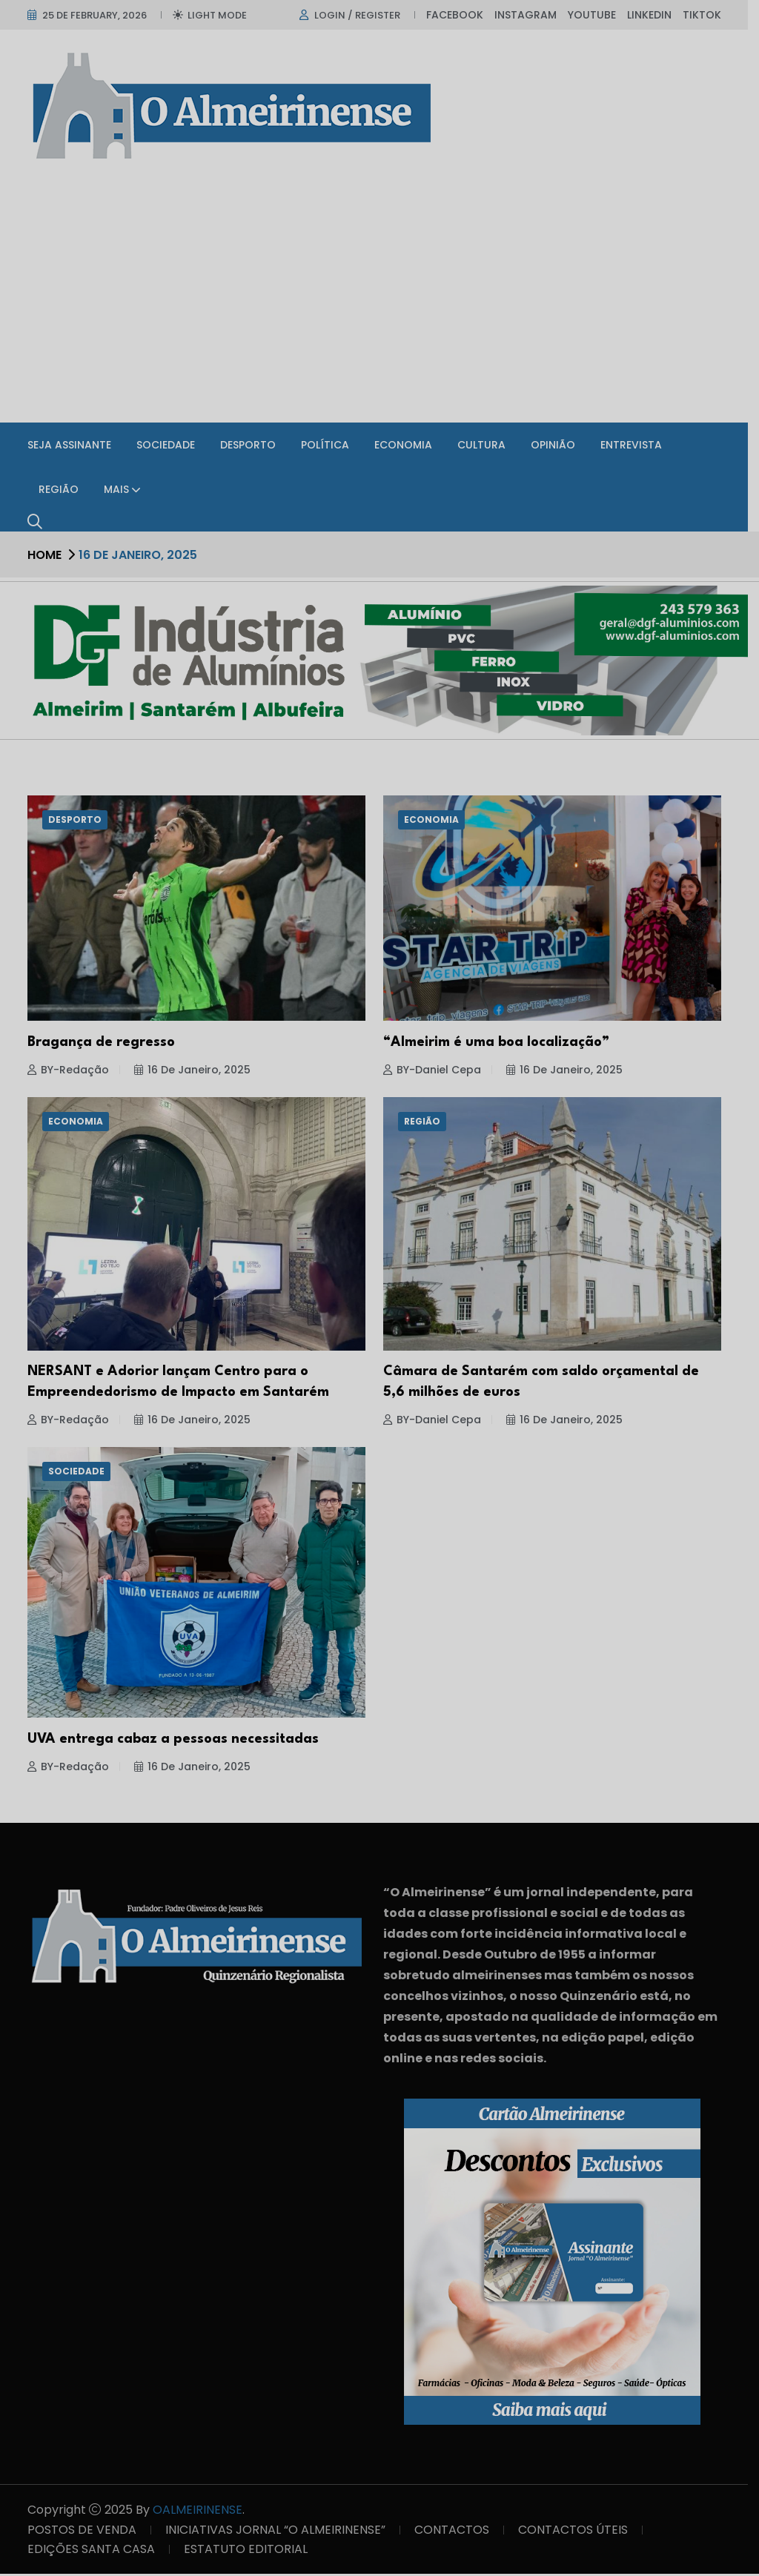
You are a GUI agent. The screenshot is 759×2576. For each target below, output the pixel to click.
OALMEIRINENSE (203, 2511)
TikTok (707, 14)
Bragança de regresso (106, 1044)
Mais (121, 489)
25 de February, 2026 (99, 15)
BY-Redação (73, 1071)
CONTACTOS (457, 2531)
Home (50, 554)
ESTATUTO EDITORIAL (251, 2551)
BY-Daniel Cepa (437, 1071)
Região (64, 489)
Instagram (531, 14)
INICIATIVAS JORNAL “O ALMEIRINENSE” (280, 2531)
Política (330, 444)
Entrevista (636, 444)
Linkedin (654, 14)
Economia (408, 444)
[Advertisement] (379, 300)
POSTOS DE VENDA (87, 2531)
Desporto (253, 444)
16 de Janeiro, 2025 (197, 1071)
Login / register (362, 15)
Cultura (487, 444)
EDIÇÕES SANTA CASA (96, 2551)
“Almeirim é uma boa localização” (501, 1044)
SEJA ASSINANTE (74, 444)
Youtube (597, 14)
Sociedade (171, 444)
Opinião (558, 444)
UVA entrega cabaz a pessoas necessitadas (178, 1741)
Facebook (459, 14)
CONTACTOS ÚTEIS (578, 2531)
